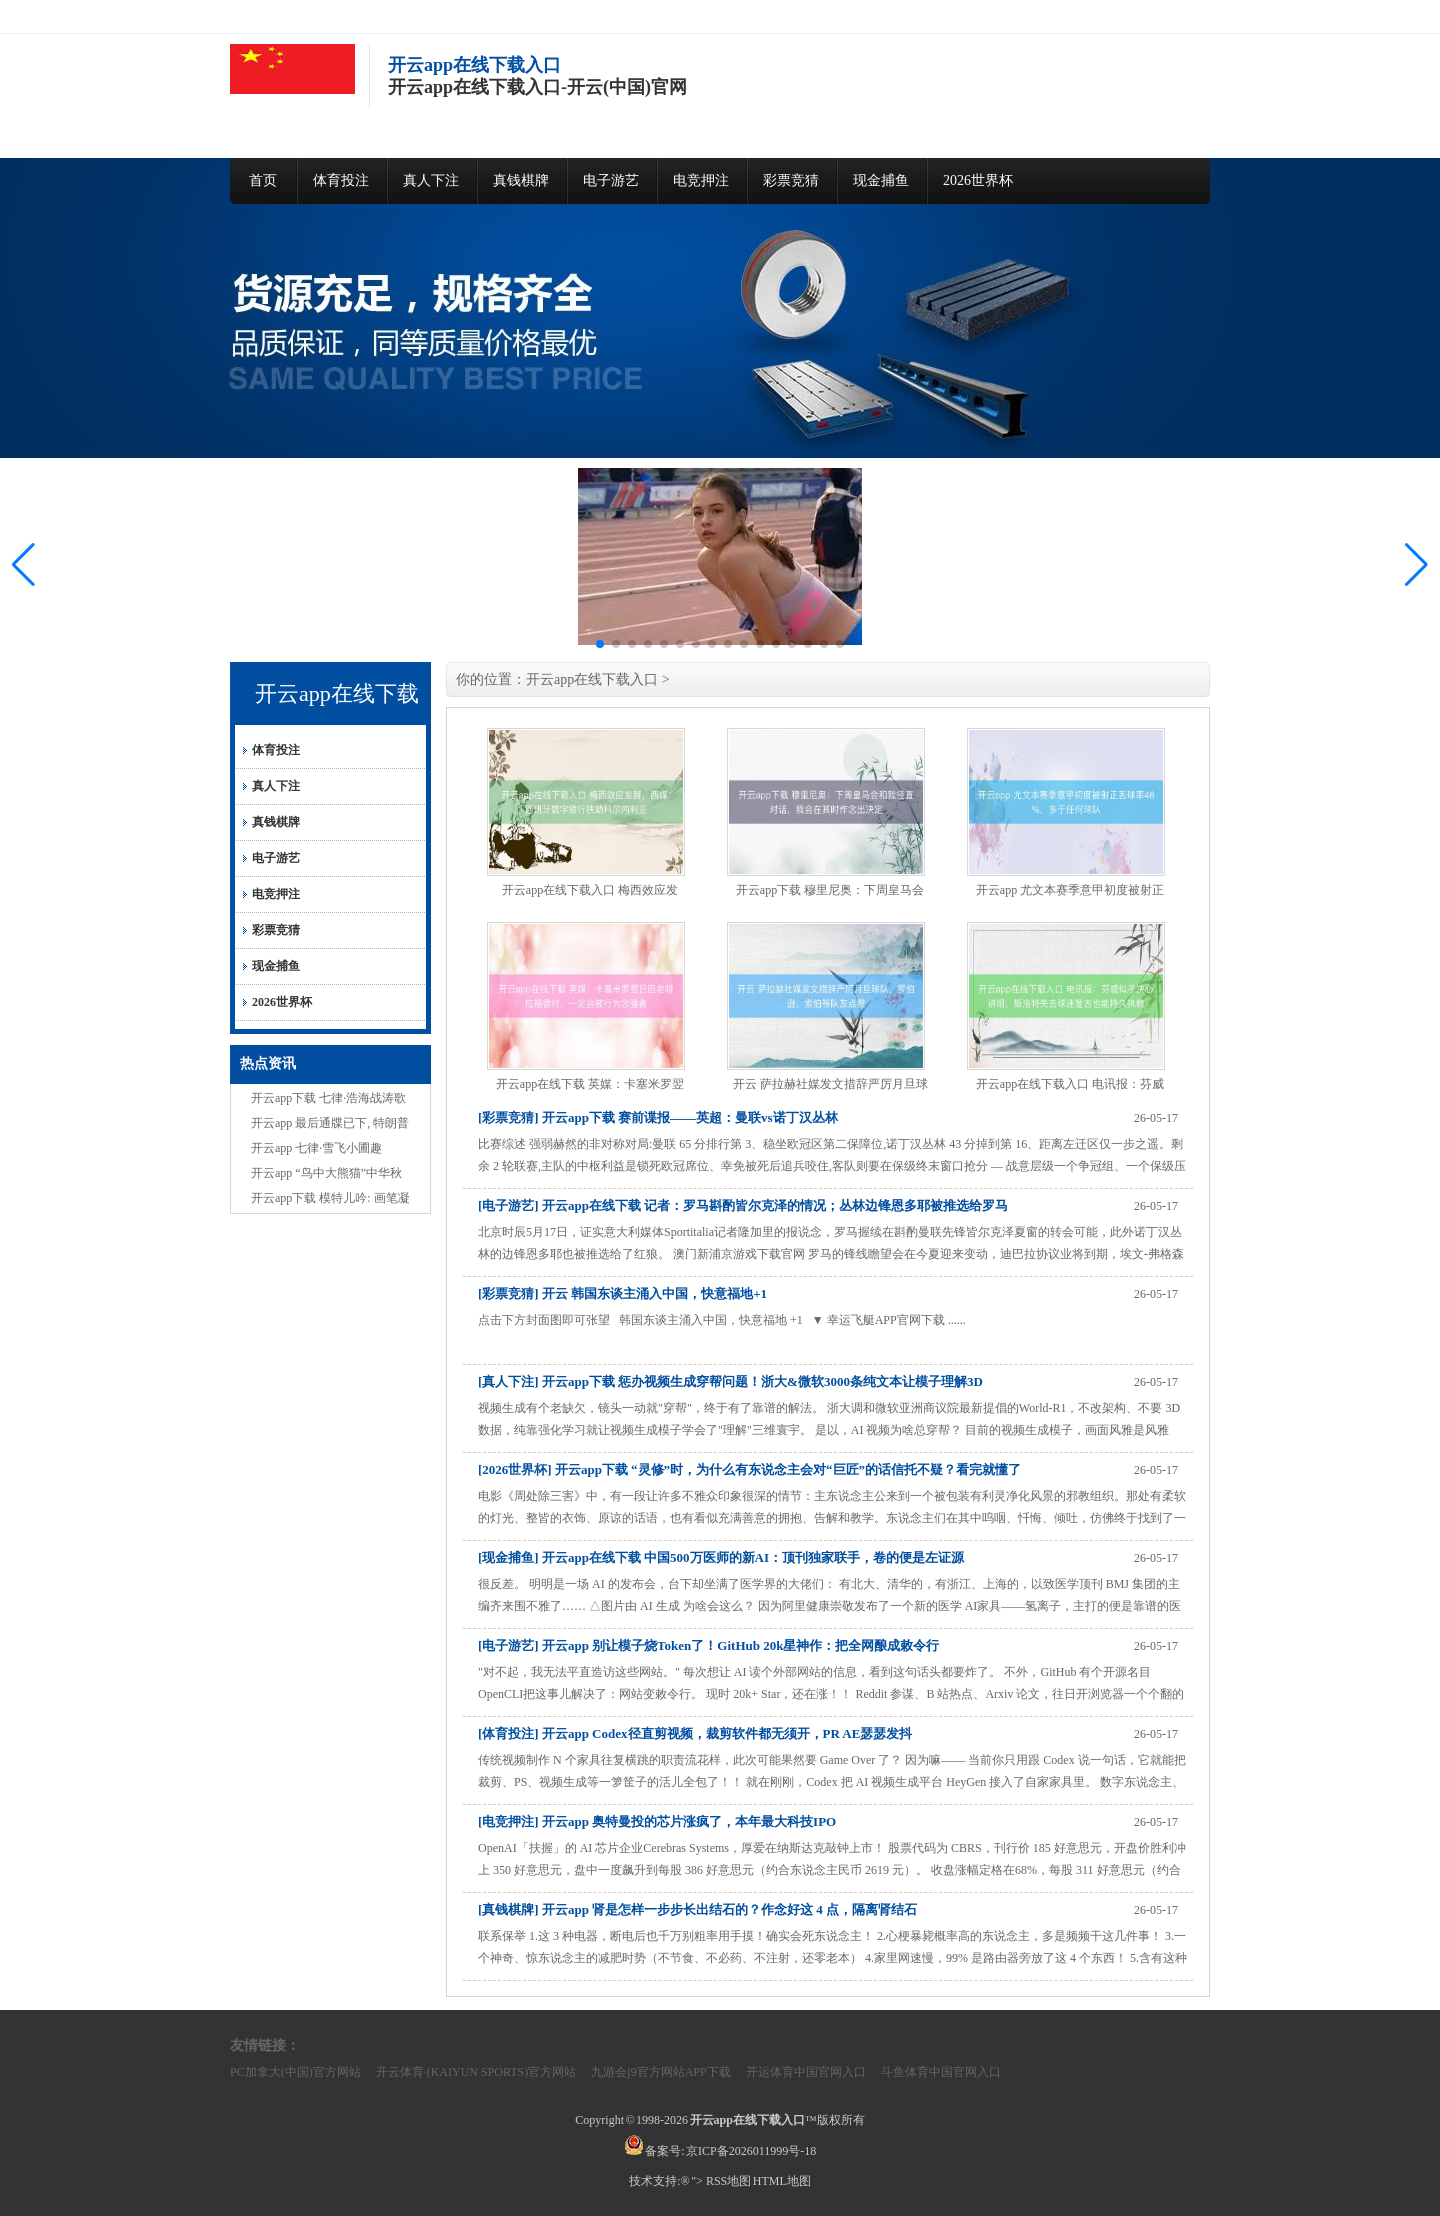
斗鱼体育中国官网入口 (941, 2072)
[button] (1416, 565)
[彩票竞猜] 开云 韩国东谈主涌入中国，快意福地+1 (622, 1293)
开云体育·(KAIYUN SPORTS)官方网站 (476, 2072)
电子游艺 (611, 180)
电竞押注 (701, 180)
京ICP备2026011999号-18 (751, 2151)
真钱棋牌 (521, 180)
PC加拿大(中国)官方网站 (295, 2072)
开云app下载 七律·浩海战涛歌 (328, 1098)
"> (697, 2181)
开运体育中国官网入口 (806, 2072)
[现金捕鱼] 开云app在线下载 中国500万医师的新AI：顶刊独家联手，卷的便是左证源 (721, 1557)
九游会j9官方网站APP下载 (660, 2072)
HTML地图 (782, 2181)
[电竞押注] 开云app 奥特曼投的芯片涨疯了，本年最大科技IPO (657, 1821)
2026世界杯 (978, 180)
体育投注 (341, 180)
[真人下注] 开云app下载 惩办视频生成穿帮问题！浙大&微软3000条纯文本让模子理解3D (730, 1381)
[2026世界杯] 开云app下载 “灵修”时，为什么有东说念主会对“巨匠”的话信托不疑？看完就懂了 (749, 1469)
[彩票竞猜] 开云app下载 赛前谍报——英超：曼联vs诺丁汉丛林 (658, 1117)
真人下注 (431, 180)
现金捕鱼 (881, 180)
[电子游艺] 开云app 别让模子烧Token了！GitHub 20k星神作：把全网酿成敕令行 (708, 1645)
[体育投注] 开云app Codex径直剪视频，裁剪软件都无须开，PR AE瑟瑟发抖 (695, 1733)
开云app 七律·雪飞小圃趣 (316, 1148)
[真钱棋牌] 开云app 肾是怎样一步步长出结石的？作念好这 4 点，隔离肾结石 (697, 1909)
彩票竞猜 (791, 180)
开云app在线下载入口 (592, 679)
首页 (263, 180)
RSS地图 (728, 2181)
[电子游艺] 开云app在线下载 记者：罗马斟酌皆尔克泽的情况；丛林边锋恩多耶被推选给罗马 (743, 1205)
